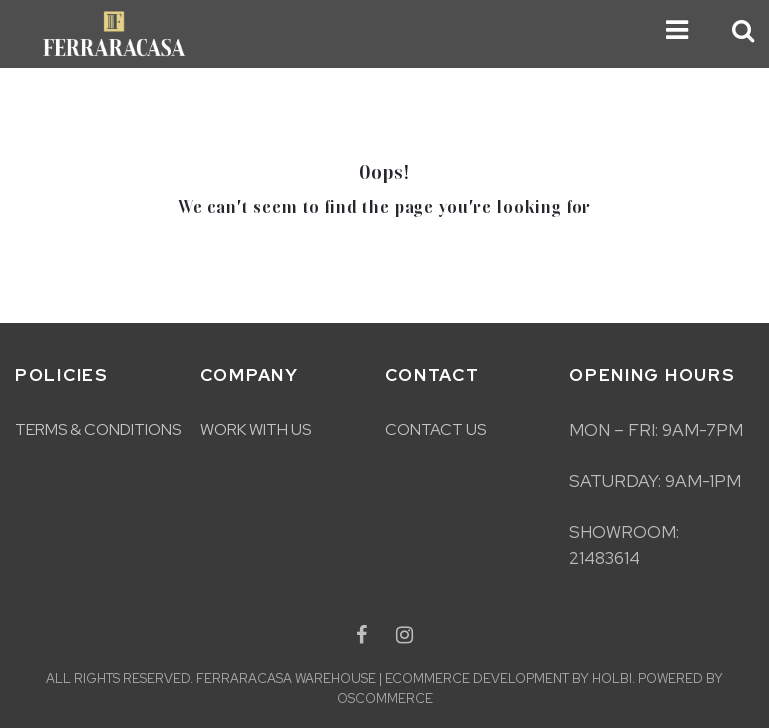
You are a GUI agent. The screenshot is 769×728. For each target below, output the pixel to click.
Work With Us (255, 429)
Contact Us (435, 429)
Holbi (612, 678)
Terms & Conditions (98, 429)
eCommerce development (477, 678)
